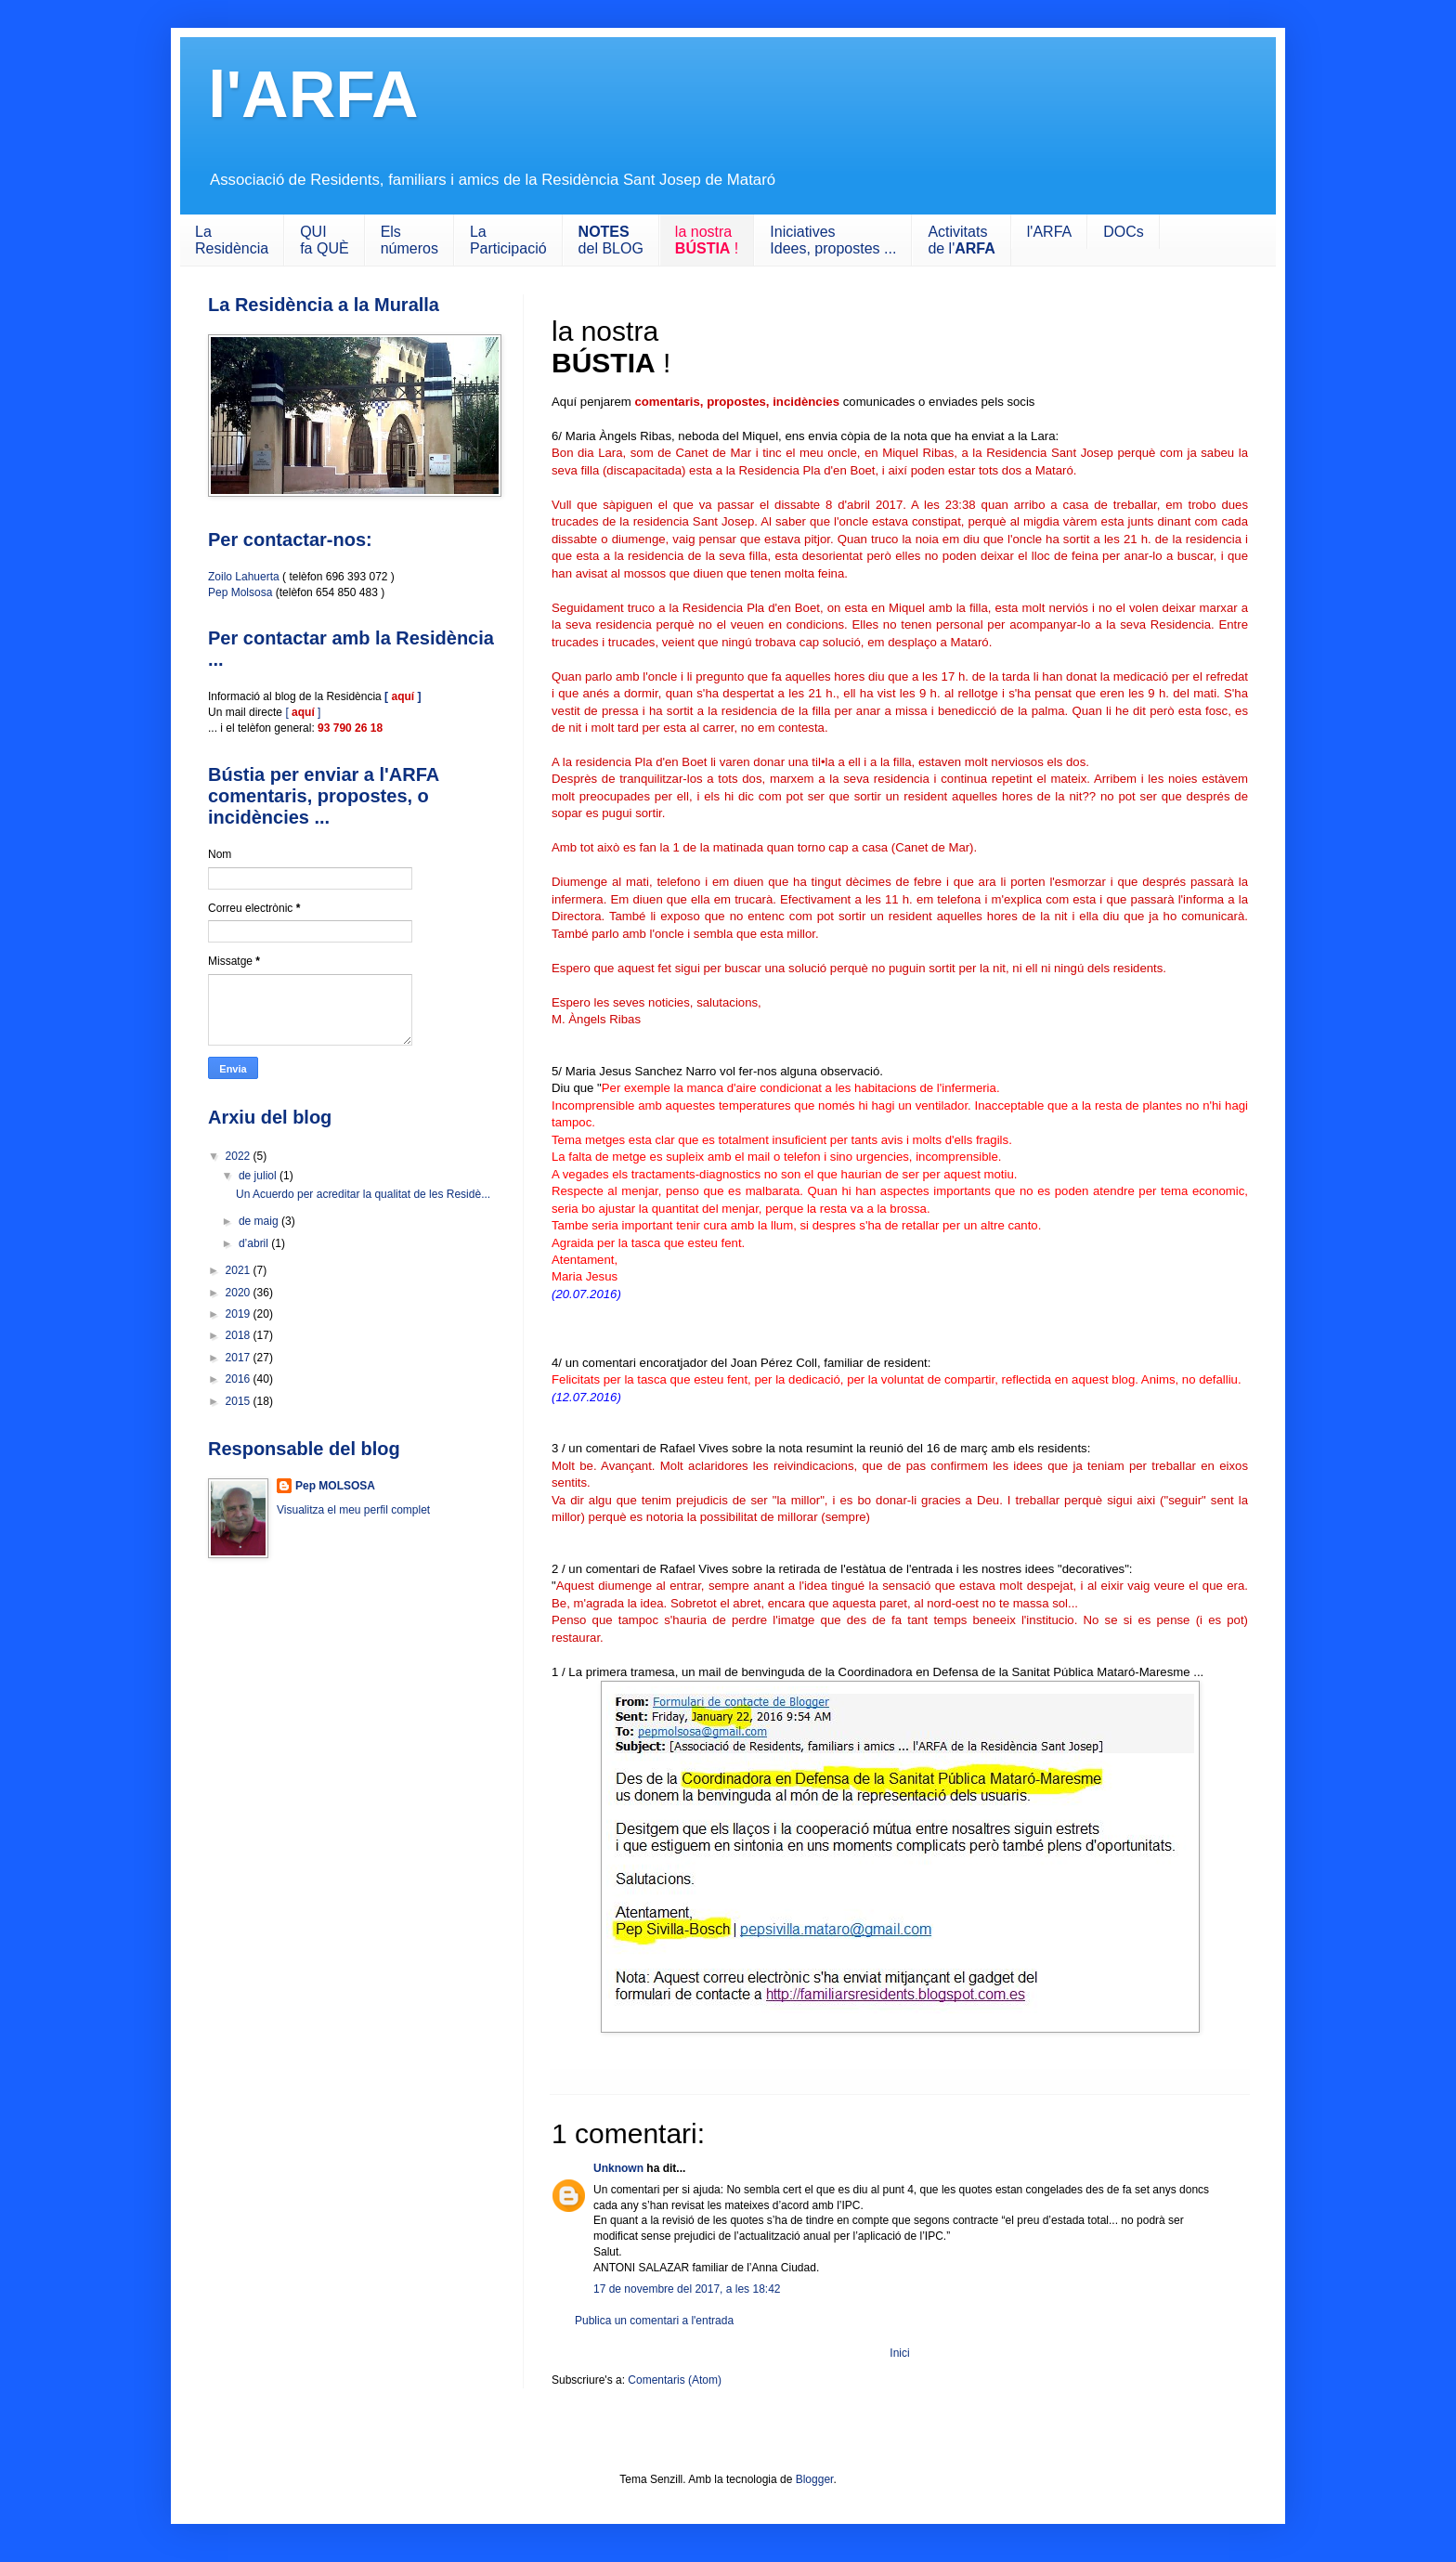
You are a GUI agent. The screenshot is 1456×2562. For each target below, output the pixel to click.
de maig (260, 1221)
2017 (240, 1357)
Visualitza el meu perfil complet (353, 1509)
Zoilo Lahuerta (244, 576)
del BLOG (611, 240)
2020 (240, 1292)
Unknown (618, 2168)
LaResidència (231, 240)
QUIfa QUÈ (324, 240)
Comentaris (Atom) (675, 2379)
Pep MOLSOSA (335, 1485)
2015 (240, 1401)
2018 (240, 1335)
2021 (240, 1270)
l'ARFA (313, 95)
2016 (240, 1378)
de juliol (259, 1175)
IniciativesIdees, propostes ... (833, 240)
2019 (240, 1313)
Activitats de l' (961, 240)
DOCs (1123, 232)
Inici (899, 2353)
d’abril (255, 1243)
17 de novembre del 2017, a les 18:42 (686, 2288)
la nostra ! (706, 240)
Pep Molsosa (240, 592)
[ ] (302, 712)
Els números (409, 240)
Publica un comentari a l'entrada (654, 2320)
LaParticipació (508, 240)
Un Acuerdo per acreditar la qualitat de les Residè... (363, 1194)
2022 (240, 1156)
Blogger (815, 2479)
